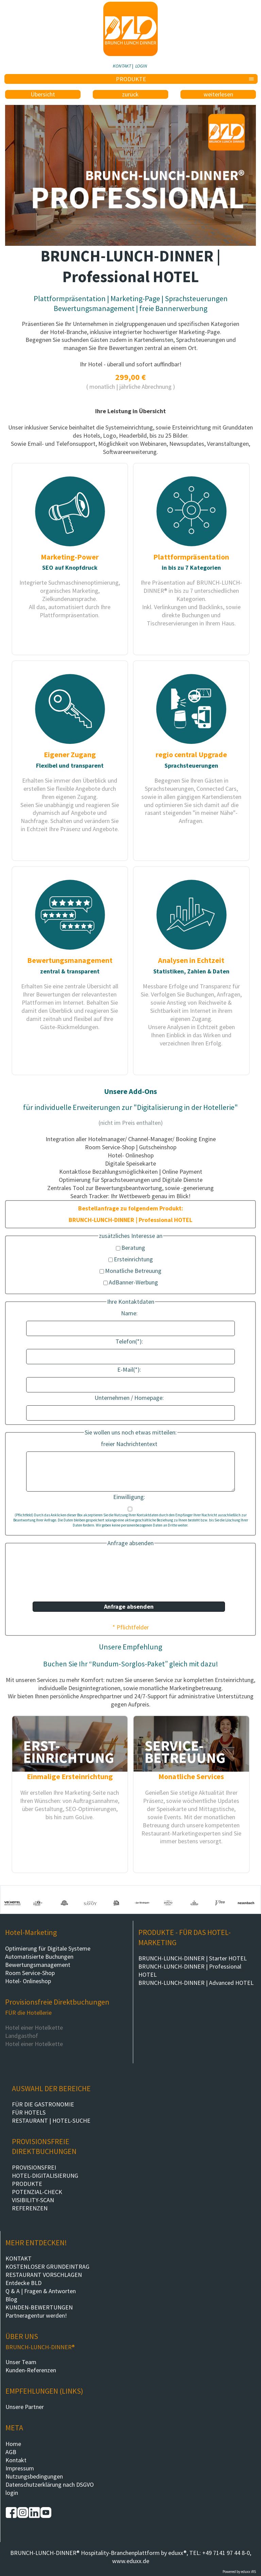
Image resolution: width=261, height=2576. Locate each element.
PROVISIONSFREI (34, 2167)
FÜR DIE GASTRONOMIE (43, 2104)
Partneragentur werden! (36, 2315)
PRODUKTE (27, 2184)
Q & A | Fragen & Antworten (40, 2291)
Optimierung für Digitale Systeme (47, 1948)
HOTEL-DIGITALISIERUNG (45, 2175)
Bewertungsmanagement (37, 1965)
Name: (129, 1313)
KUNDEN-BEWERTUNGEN (39, 2307)
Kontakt (16, 2460)
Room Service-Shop (30, 1973)
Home (13, 2444)
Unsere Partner (24, 2407)
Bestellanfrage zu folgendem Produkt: (130, 1208)
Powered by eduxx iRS (239, 2571)
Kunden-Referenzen (30, 2370)
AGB (10, 2452)
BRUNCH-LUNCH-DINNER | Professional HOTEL (189, 1970)
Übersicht (43, 94)
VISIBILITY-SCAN (33, 2200)
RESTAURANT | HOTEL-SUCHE (51, 2120)
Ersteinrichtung (130, 1259)
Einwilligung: (129, 1497)
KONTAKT (122, 66)
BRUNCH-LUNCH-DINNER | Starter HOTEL (192, 1958)
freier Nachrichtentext (129, 1444)
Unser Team (20, 2362)
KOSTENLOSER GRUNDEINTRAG (47, 2266)
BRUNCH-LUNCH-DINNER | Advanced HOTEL (196, 1983)
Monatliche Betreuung (130, 1271)
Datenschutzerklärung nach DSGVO (49, 2484)
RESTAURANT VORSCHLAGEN (43, 2275)
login (11, 2493)
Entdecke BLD (23, 2283)
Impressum (19, 2468)
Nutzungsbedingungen (34, 2476)
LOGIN (141, 66)
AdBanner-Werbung (130, 1282)
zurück (130, 94)
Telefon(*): (129, 1341)
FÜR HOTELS (29, 2112)
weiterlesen (218, 94)
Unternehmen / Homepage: (129, 1398)
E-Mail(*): (129, 1369)
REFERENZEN (30, 2208)
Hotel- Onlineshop (28, 1981)
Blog (11, 2299)
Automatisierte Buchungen (39, 1956)
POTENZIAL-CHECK (37, 2192)
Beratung (130, 1248)
